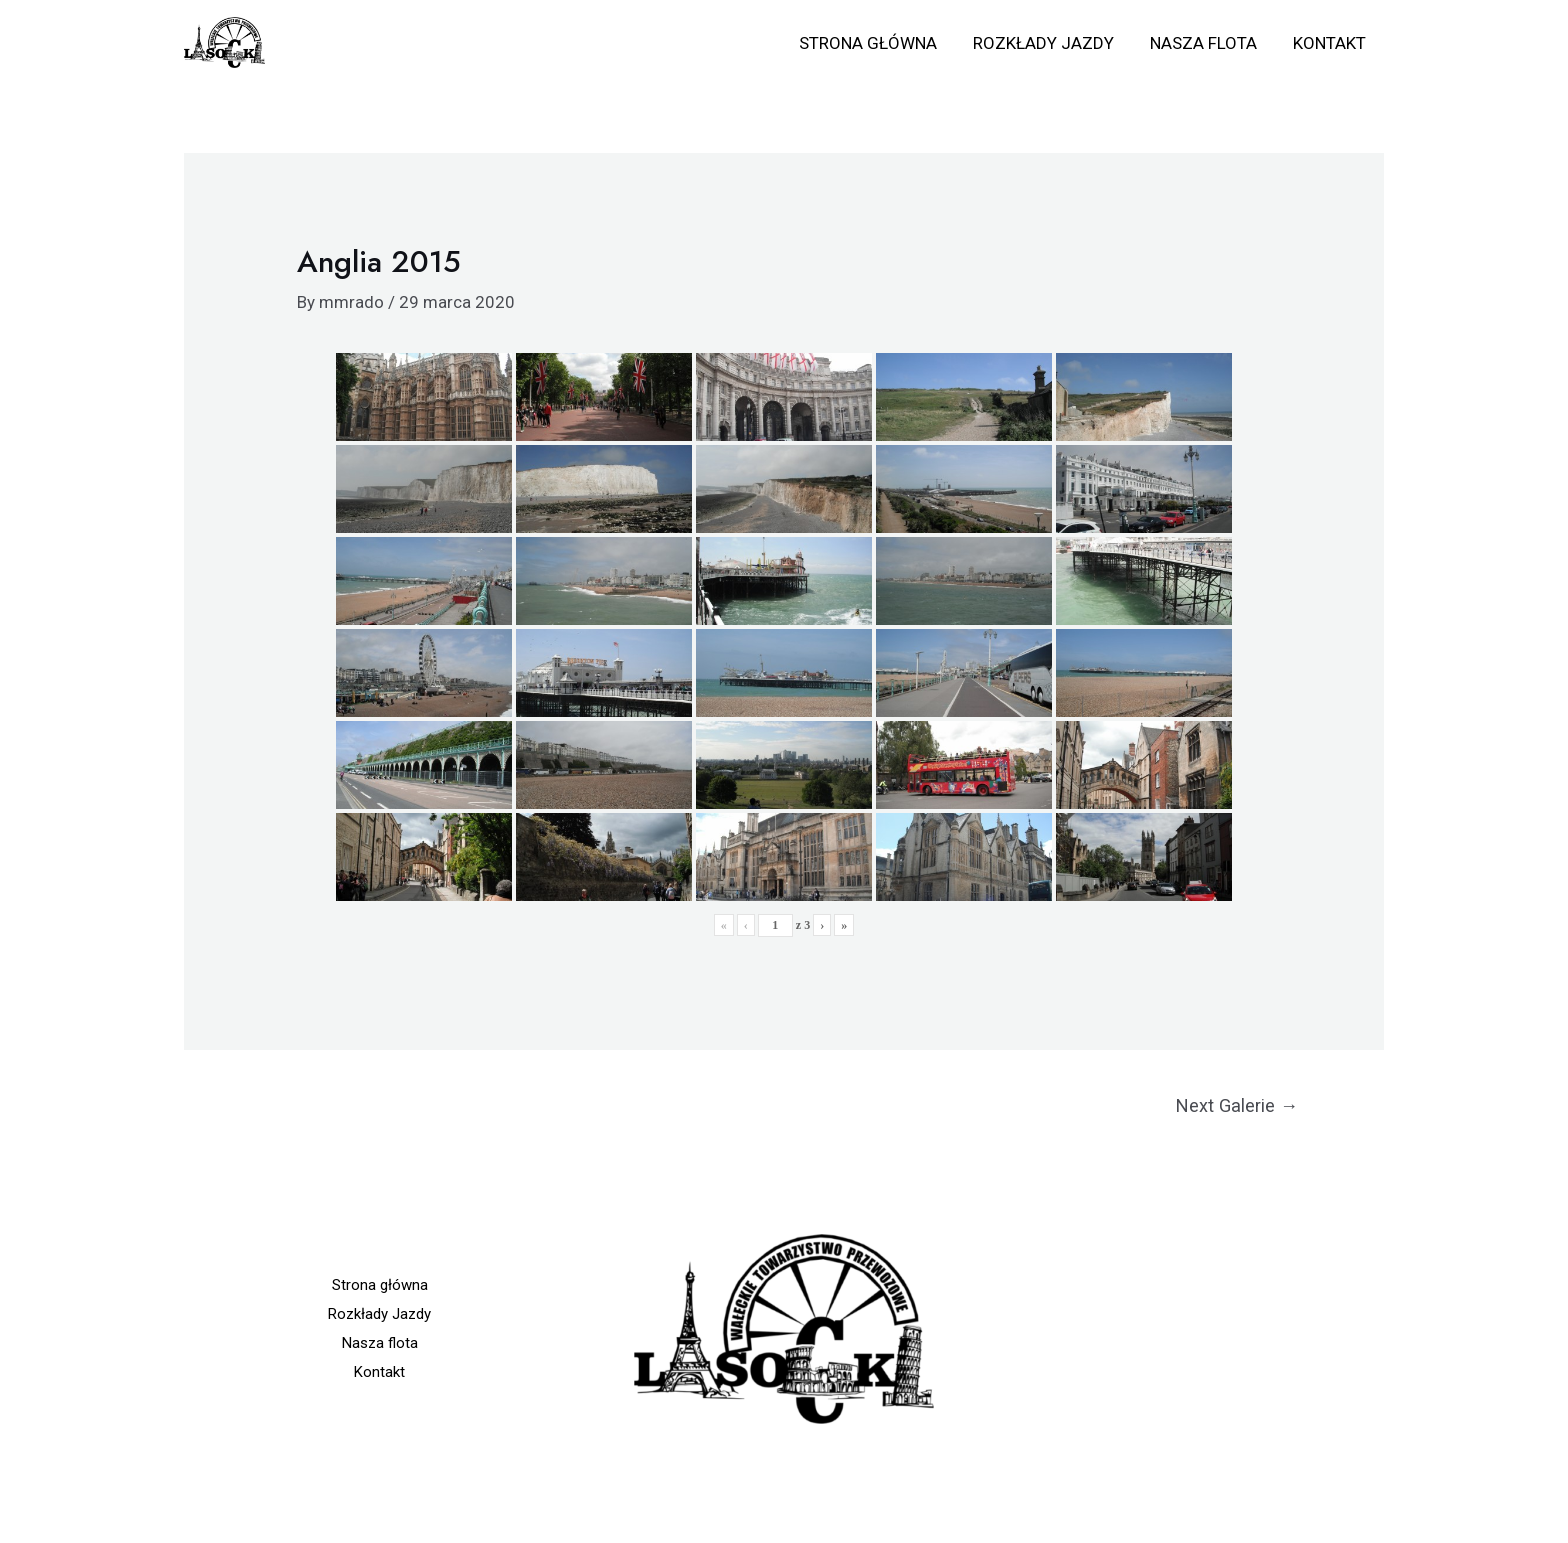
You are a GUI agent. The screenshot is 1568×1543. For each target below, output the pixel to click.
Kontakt (1330, 43)
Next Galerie (1237, 1105)
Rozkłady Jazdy (1048, 43)
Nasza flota (1206, 43)
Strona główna (875, 43)
